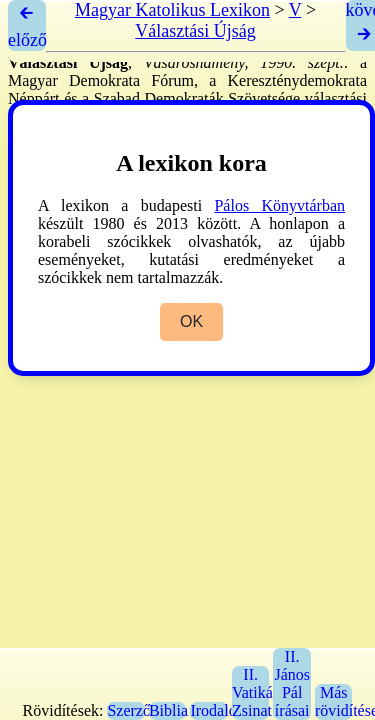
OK (191, 321)
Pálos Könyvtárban (279, 205)
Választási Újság (195, 31)
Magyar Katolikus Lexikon (172, 10)
